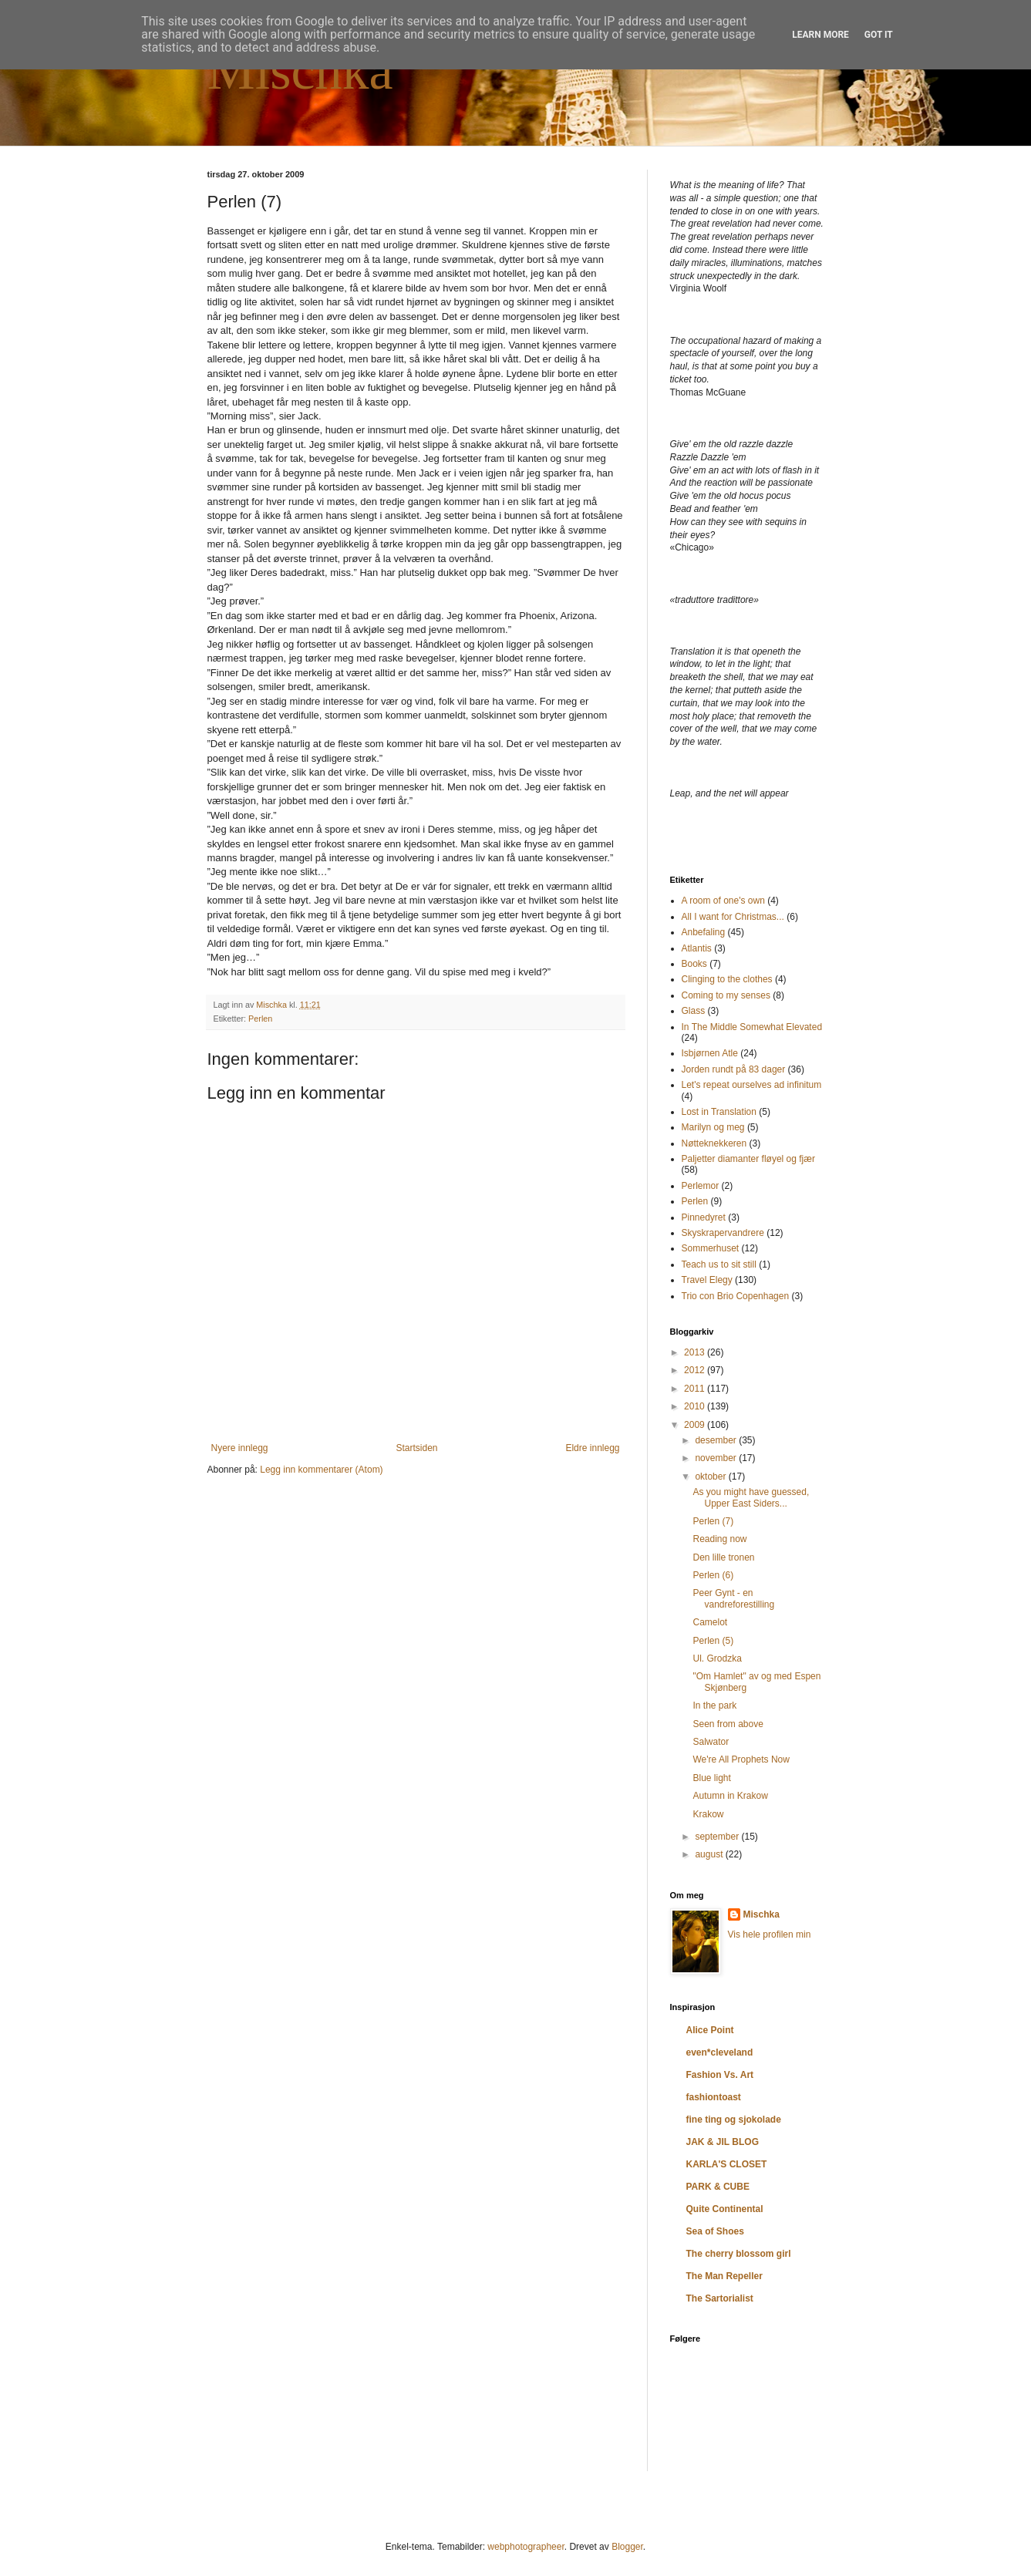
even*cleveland (719, 2052)
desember (717, 1440)
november (717, 1458)
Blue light (711, 1778)
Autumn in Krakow (729, 1795)
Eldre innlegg (592, 1448)
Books (694, 963)
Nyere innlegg (239, 1448)
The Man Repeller (724, 2276)
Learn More (820, 34)
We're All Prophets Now (740, 1759)
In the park (714, 1705)
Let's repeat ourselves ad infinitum (752, 1084)
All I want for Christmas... (733, 916)
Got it (878, 34)
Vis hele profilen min (769, 1934)
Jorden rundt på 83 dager (734, 1069)
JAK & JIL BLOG (722, 2142)
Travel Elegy (707, 1280)
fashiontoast (713, 2097)
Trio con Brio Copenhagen (736, 1296)
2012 (695, 1370)
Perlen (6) (712, 1575)
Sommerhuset (711, 1248)
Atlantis (697, 948)
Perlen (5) (712, 1640)
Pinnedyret (704, 1217)
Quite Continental (724, 2209)
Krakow (707, 1814)
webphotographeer (525, 2546)
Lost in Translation (719, 1111)
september (718, 1836)
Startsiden (416, 1448)
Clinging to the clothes (727, 979)
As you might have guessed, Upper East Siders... (750, 1497)
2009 (695, 1424)
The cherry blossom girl (738, 2253)
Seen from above (727, 1724)
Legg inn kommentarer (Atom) (321, 1469)
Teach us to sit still (719, 1264)
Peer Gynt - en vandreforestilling (733, 1598)
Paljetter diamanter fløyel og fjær (748, 1158)
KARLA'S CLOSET (726, 2164)
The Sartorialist (719, 2298)
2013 (695, 1352)
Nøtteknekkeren (714, 1143)
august (710, 1854)
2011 (695, 1388)
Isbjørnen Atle (710, 1053)
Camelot (709, 1622)
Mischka (300, 70)
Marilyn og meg (713, 1127)
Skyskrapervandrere (723, 1232)
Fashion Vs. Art (720, 2074)
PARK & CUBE (718, 2186)
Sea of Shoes (715, 2231)
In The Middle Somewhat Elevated (752, 1027)
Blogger (627, 2546)
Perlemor (700, 1185)
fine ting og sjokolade (733, 2119)
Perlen (260, 1018)
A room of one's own (723, 900)
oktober (711, 1476)
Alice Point (710, 2030)
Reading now (719, 1539)
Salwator (710, 1741)
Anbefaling (704, 932)
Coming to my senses (726, 995)
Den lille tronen (723, 1557)
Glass (694, 1010)
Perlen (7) (712, 1521)
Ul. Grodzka (716, 1658)
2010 (695, 1406)
